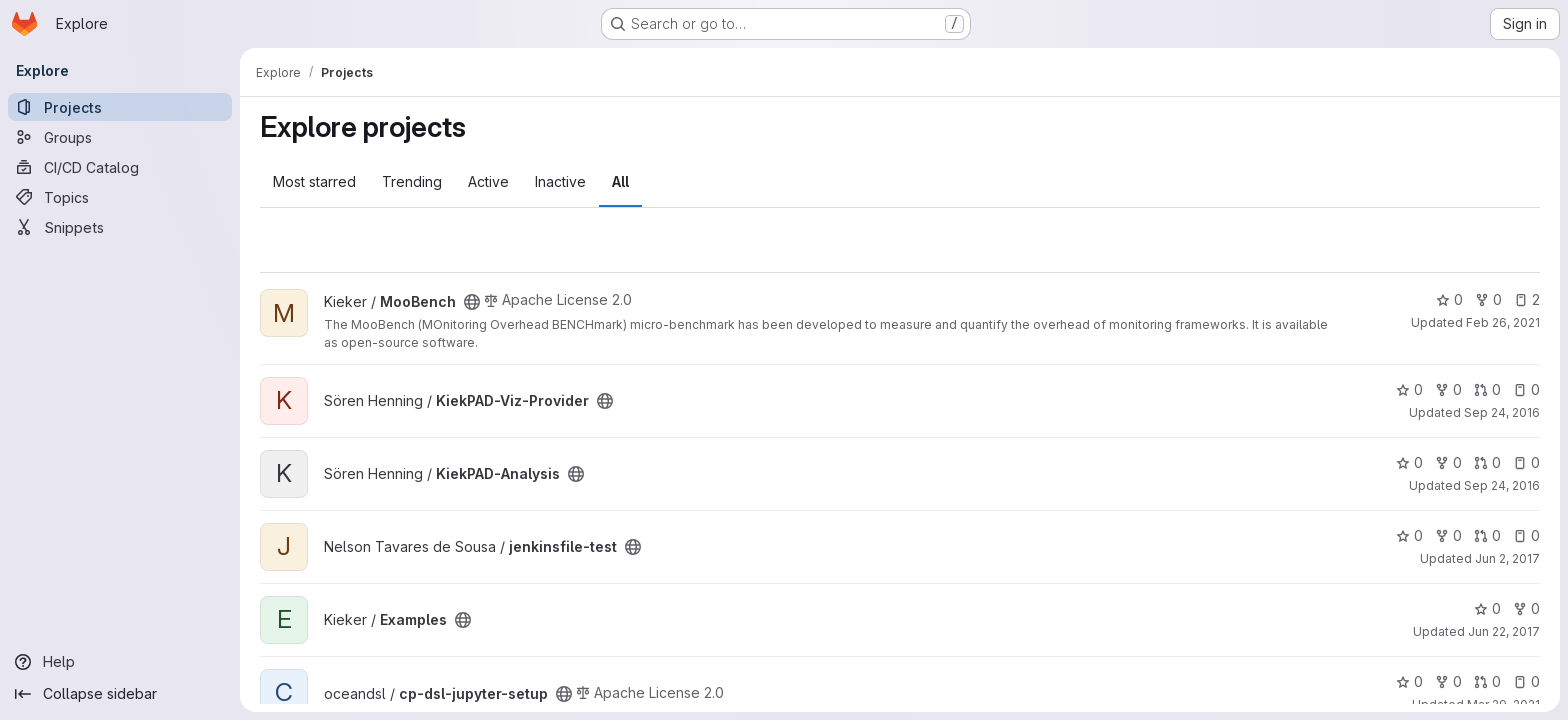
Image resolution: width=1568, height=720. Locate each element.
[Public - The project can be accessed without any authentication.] (472, 302)
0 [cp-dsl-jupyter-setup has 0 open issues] (1526, 681)
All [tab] (620, 181)
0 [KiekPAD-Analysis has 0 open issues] (1526, 462)
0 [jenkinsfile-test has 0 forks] (1448, 535)
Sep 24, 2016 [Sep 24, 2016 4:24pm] (1502, 412)
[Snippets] (120, 227)
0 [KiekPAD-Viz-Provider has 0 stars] (1409, 389)
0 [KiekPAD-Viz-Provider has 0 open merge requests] (1487, 389)
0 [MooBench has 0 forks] (1488, 299)
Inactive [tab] (560, 181)
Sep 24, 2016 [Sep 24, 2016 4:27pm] (1502, 485)
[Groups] (120, 137)
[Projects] (120, 107)
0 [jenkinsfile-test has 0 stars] (1409, 535)
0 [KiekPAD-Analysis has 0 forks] (1448, 462)
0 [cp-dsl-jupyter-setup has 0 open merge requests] (1487, 681)
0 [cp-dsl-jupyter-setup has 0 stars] (1409, 681)
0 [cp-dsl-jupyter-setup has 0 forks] (1448, 681)
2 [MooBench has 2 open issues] (1527, 299)
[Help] (120, 662)
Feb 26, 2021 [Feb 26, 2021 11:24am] (1503, 322)
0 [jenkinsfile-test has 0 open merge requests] (1487, 535)
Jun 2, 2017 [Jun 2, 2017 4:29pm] (1507, 558)
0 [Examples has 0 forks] (1526, 608)
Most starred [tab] (314, 181)
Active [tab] (488, 181)
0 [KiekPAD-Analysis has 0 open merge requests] (1487, 462)
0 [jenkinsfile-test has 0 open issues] (1526, 535)
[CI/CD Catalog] (120, 167)
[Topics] (120, 197)
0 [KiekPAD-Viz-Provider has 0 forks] (1448, 389)
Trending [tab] (412, 181)
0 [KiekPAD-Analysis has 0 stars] (1409, 462)
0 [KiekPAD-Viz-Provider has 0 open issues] (1526, 389)
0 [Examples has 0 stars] (1487, 608)
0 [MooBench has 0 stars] (1449, 299)
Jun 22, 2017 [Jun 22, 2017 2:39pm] (1504, 631)
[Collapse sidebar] (120, 694)
